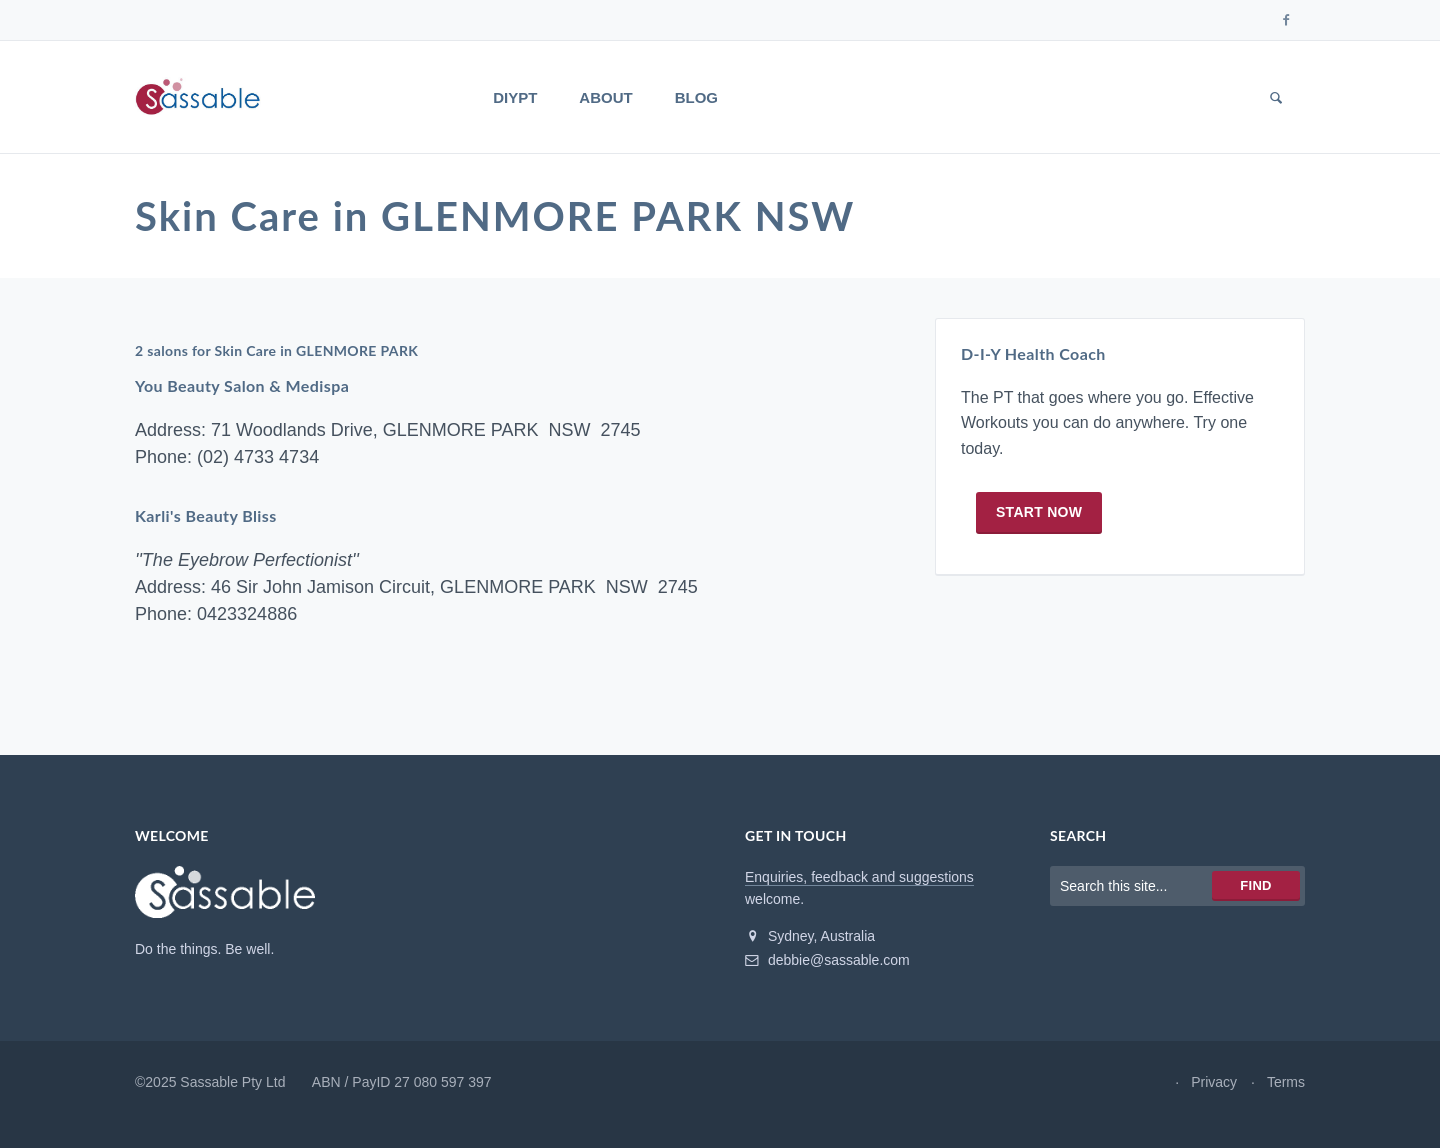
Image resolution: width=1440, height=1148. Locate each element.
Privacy (1214, 1082)
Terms (1286, 1082)
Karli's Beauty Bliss (206, 515)
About (605, 97)
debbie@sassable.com (827, 960)
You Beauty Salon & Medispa (242, 385)
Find (1255, 885)
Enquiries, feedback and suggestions (859, 877)
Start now (1039, 512)
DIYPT (515, 97)
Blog (696, 97)
